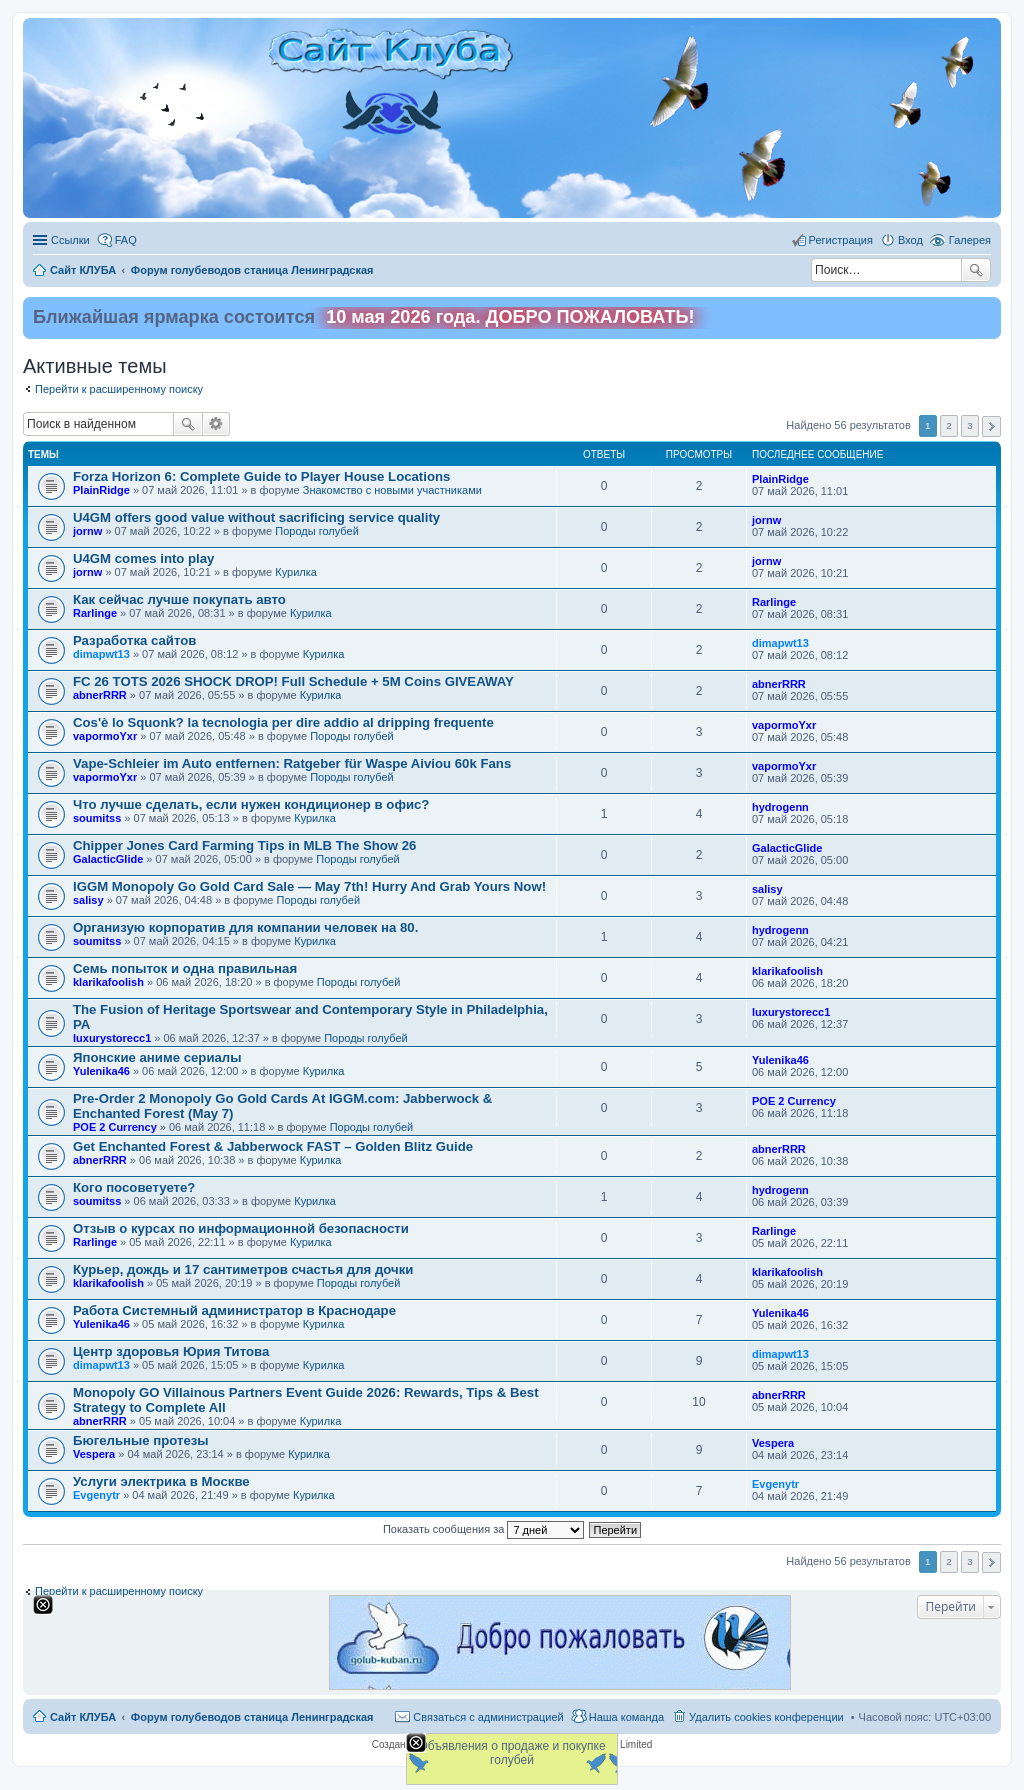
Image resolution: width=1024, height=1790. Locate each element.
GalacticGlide (108, 859)
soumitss (97, 818)
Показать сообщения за (483, 1529)
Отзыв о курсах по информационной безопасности (241, 1228)
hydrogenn (780, 807)
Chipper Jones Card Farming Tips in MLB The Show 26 (244, 845)
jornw (87, 531)
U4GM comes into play (143, 558)
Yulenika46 (101, 1071)
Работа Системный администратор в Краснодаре (234, 1310)
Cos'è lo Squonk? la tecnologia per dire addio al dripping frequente (283, 722)
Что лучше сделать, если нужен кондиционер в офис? (251, 804)
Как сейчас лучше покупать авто (179, 599)
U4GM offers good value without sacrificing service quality (256, 517)
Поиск (976, 270)
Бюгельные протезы (141, 1440)
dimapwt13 (101, 654)
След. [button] (991, 426)
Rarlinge (95, 613)
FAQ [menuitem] (126, 240)
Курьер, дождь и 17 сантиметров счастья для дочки (243, 1269)
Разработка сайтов (134, 640)
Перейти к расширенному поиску (119, 389)
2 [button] (949, 425)
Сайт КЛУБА (83, 1717)
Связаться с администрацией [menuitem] (488, 1717)
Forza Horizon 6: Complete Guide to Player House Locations (261, 476)
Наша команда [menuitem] (626, 1717)
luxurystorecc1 (112, 1038)
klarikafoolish (108, 982)
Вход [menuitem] (910, 240)
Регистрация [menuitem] (841, 240)
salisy (88, 900)
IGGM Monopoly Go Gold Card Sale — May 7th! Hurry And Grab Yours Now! (309, 886)
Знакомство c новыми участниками (392, 490)
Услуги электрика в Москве (161, 1481)
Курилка (296, 572)
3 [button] (970, 425)
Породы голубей (317, 531)
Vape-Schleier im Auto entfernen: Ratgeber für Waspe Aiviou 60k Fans (292, 763)
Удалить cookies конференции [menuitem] (766, 1717)
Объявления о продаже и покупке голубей (511, 1753)
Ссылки (70, 240)
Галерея (970, 240)
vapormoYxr (105, 736)
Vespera (94, 1454)
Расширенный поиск (216, 424)
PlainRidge (101, 490)
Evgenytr (96, 1495)
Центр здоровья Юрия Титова (171, 1351)
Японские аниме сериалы (157, 1057)
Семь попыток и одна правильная (185, 968)
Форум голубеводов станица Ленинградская (252, 1717)
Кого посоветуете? (134, 1187)
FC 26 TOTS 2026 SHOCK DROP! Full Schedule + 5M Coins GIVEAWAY (293, 681)
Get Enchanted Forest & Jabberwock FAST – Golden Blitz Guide (273, 1146)
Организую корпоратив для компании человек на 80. (245, 927)
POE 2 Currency (115, 1127)
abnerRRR (100, 695)
